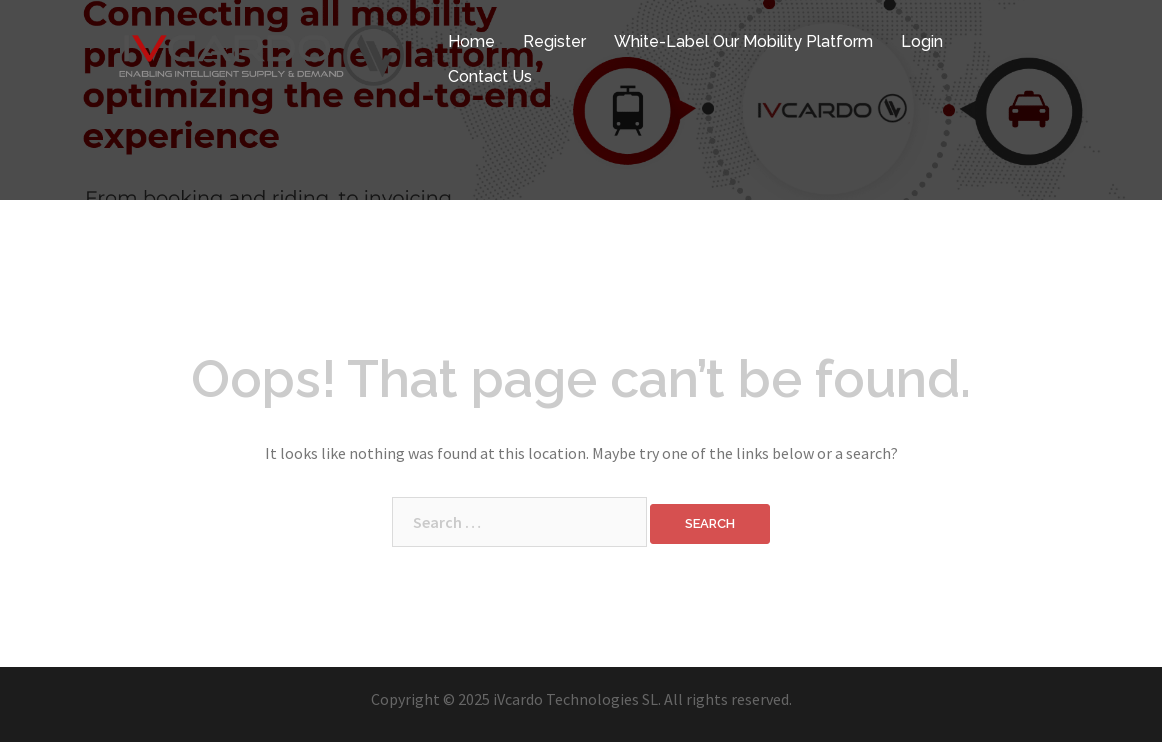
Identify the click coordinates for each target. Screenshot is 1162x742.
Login (922, 41)
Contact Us (490, 76)
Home (471, 41)
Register (554, 41)
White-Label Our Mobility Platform (743, 41)
